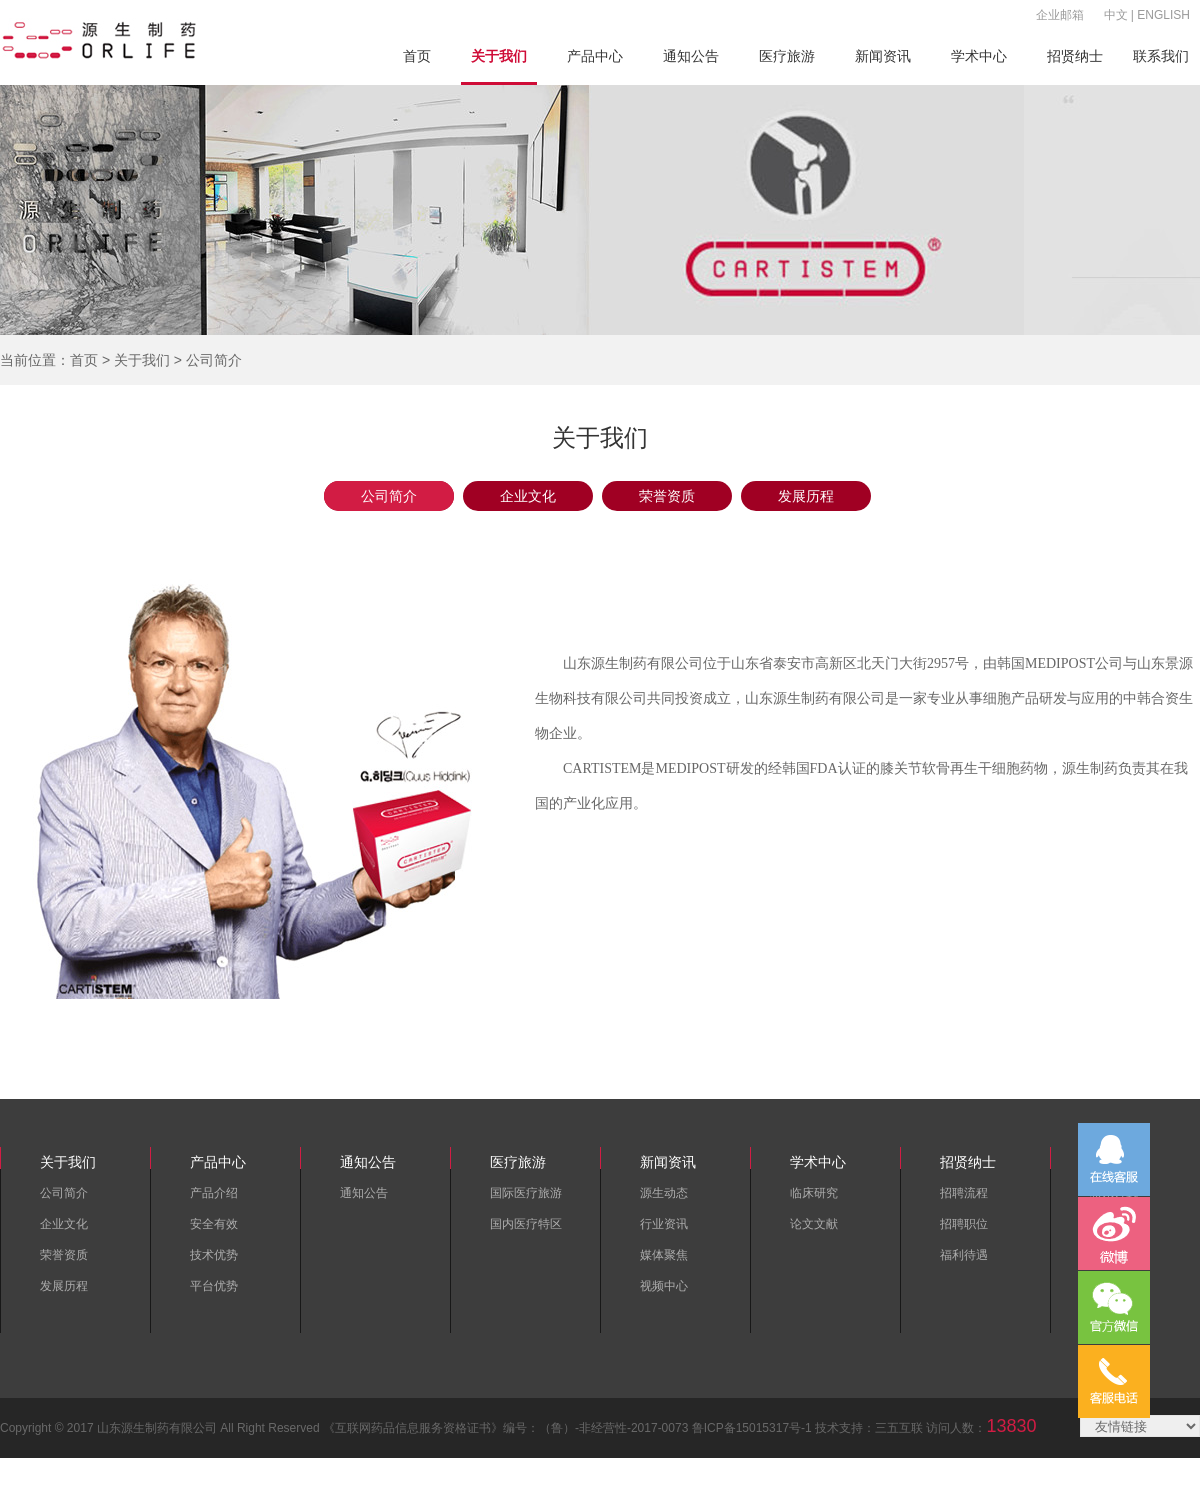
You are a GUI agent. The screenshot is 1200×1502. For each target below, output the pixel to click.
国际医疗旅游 (526, 1193)
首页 (417, 56)
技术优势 (214, 1255)
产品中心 (595, 56)
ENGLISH (1163, 15)
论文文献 (814, 1224)
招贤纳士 (1075, 56)
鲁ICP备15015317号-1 (752, 1428)
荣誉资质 (667, 496)
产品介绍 (214, 1193)
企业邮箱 (1060, 15)
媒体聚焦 (664, 1255)
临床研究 (814, 1193)
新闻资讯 (883, 56)
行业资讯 (664, 1224)
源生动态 (664, 1193)
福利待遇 (964, 1255)
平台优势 (214, 1286)
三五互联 (899, 1428)
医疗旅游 (787, 56)
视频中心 (664, 1286)
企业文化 (528, 496)
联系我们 (1161, 56)
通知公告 (691, 56)
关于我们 (499, 56)
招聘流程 (964, 1193)
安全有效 (214, 1224)
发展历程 (806, 496)
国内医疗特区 (526, 1224)
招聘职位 (964, 1224)
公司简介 (389, 496)
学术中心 (979, 56)
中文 (1116, 15)
